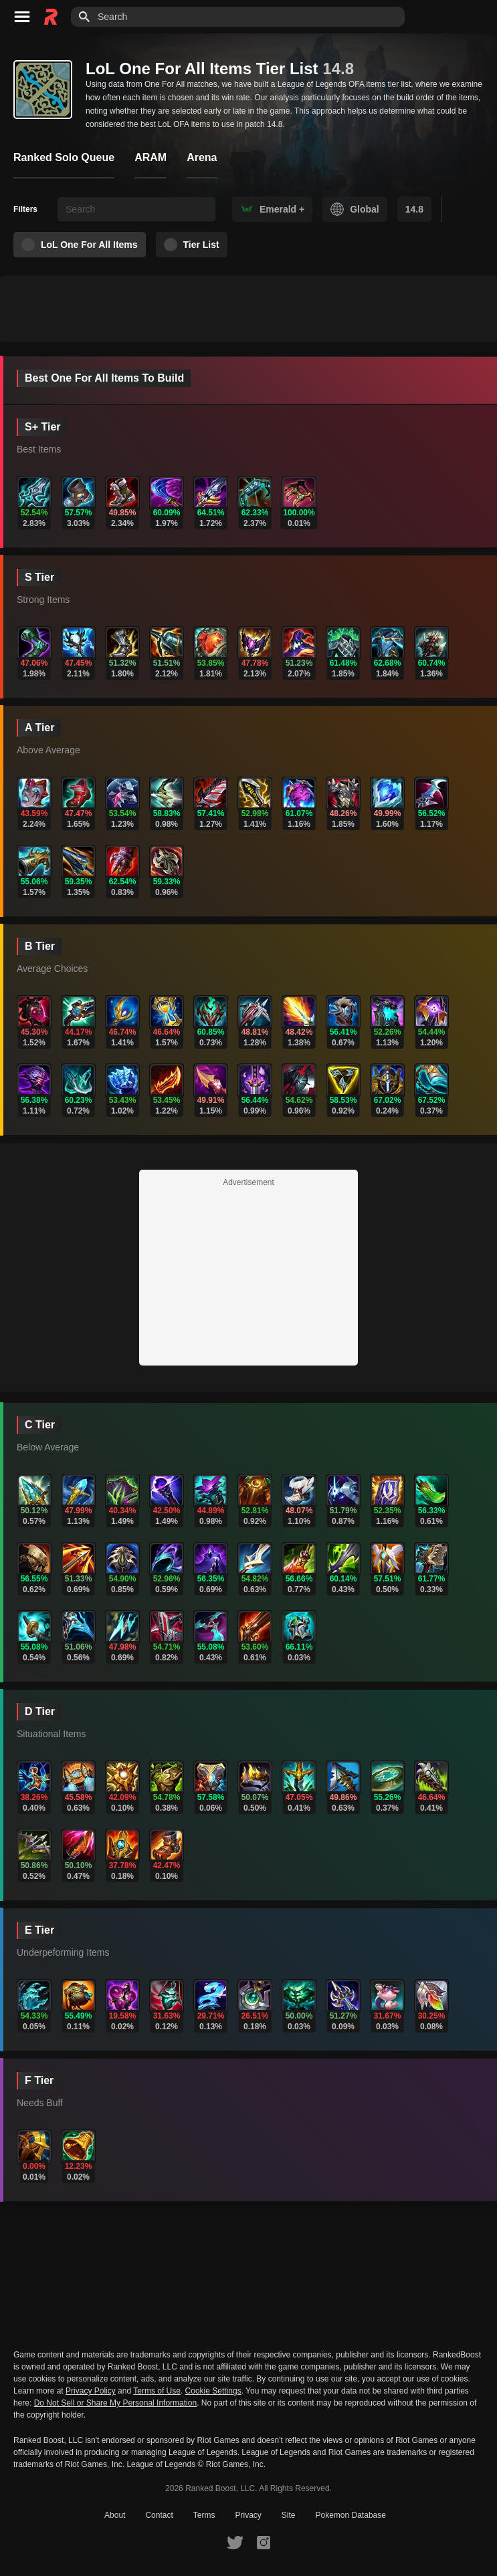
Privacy (248, 2515)
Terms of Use (157, 2391)
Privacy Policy (91, 2391)
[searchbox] (136, 209)
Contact (159, 2515)
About (114, 2515)
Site (289, 2515)
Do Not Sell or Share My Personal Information (115, 2403)
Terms (204, 2515)
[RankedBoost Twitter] (235, 2542)
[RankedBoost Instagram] (263, 2542)
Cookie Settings (213, 2391)
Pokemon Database (351, 2515)
